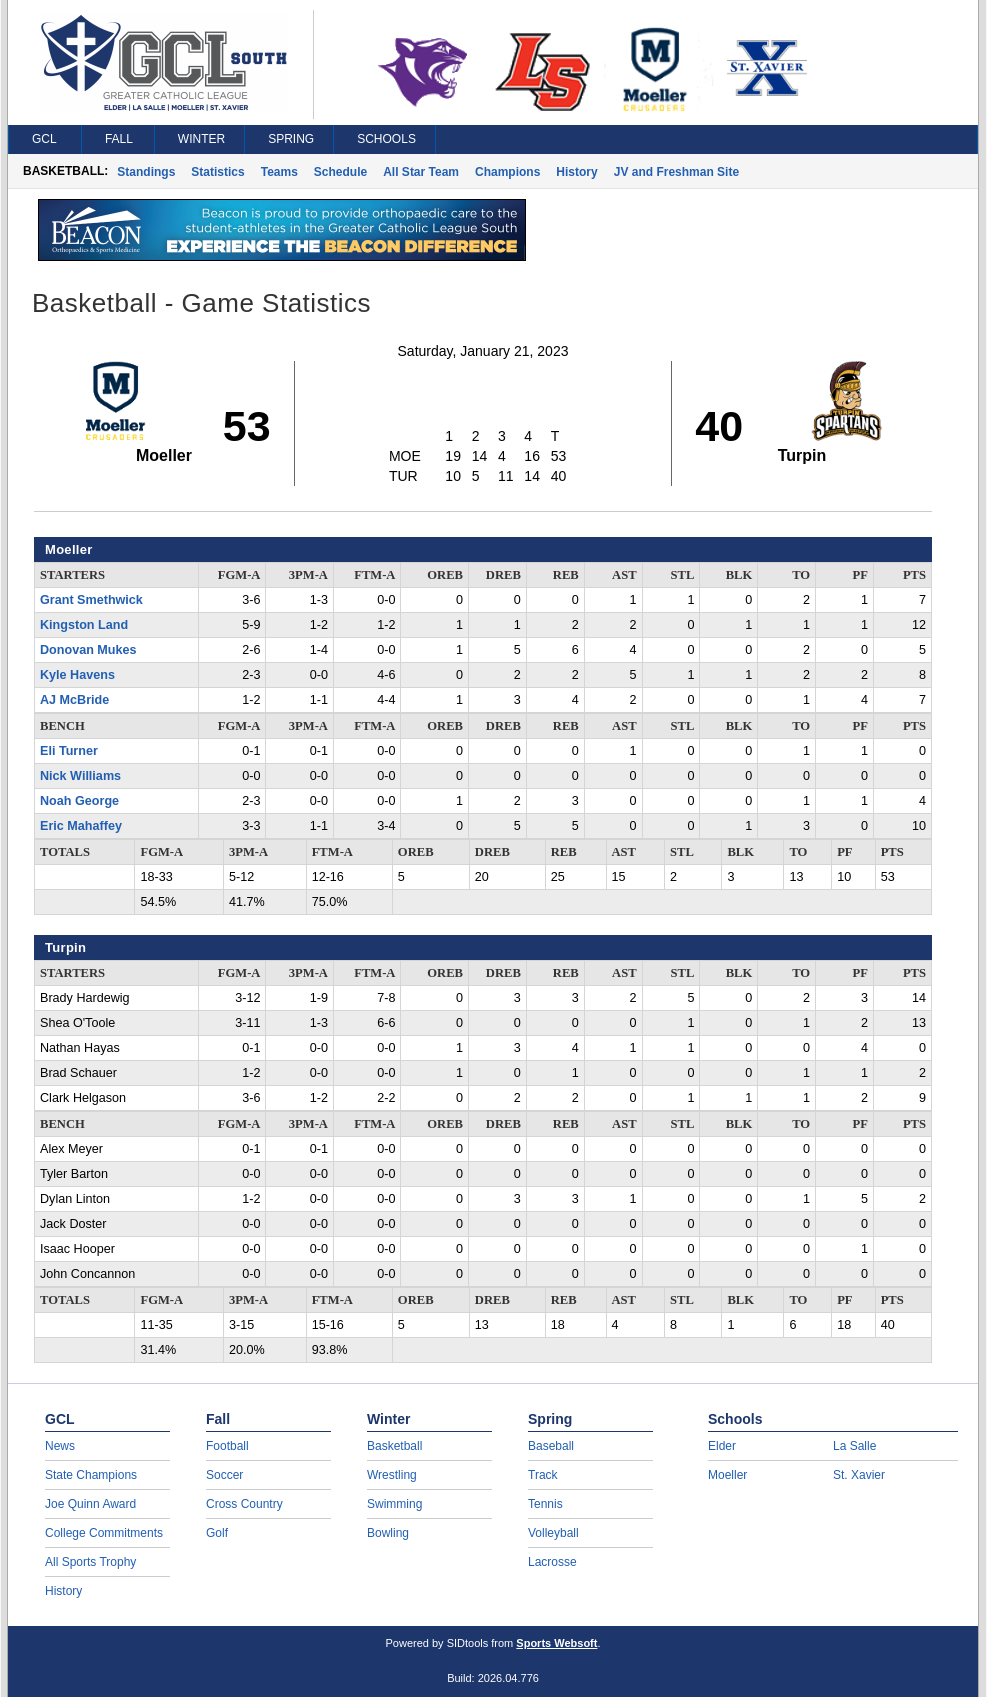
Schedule (340, 172)
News (60, 1446)
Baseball (551, 1446)
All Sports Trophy (90, 1562)
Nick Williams (80, 776)
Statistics (217, 172)
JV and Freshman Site (676, 172)
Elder (722, 1446)
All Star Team (421, 172)
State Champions (91, 1475)
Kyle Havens (77, 675)
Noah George (79, 801)
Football (227, 1446)
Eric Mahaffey (81, 826)
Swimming (394, 1504)
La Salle (854, 1446)
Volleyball (553, 1533)
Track (543, 1475)
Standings (146, 172)
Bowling (388, 1533)
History (576, 172)
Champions (507, 172)
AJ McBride (74, 700)
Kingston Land (84, 625)
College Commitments (104, 1533)
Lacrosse (552, 1562)
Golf (217, 1533)
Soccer (224, 1475)
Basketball (394, 1446)
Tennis (545, 1504)
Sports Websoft (556, 1643)
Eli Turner (69, 751)
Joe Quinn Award (90, 1504)
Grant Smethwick (91, 600)
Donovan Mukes (88, 650)
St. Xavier (859, 1475)
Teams (279, 172)
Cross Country (244, 1504)
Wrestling (392, 1475)
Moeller (727, 1475)
